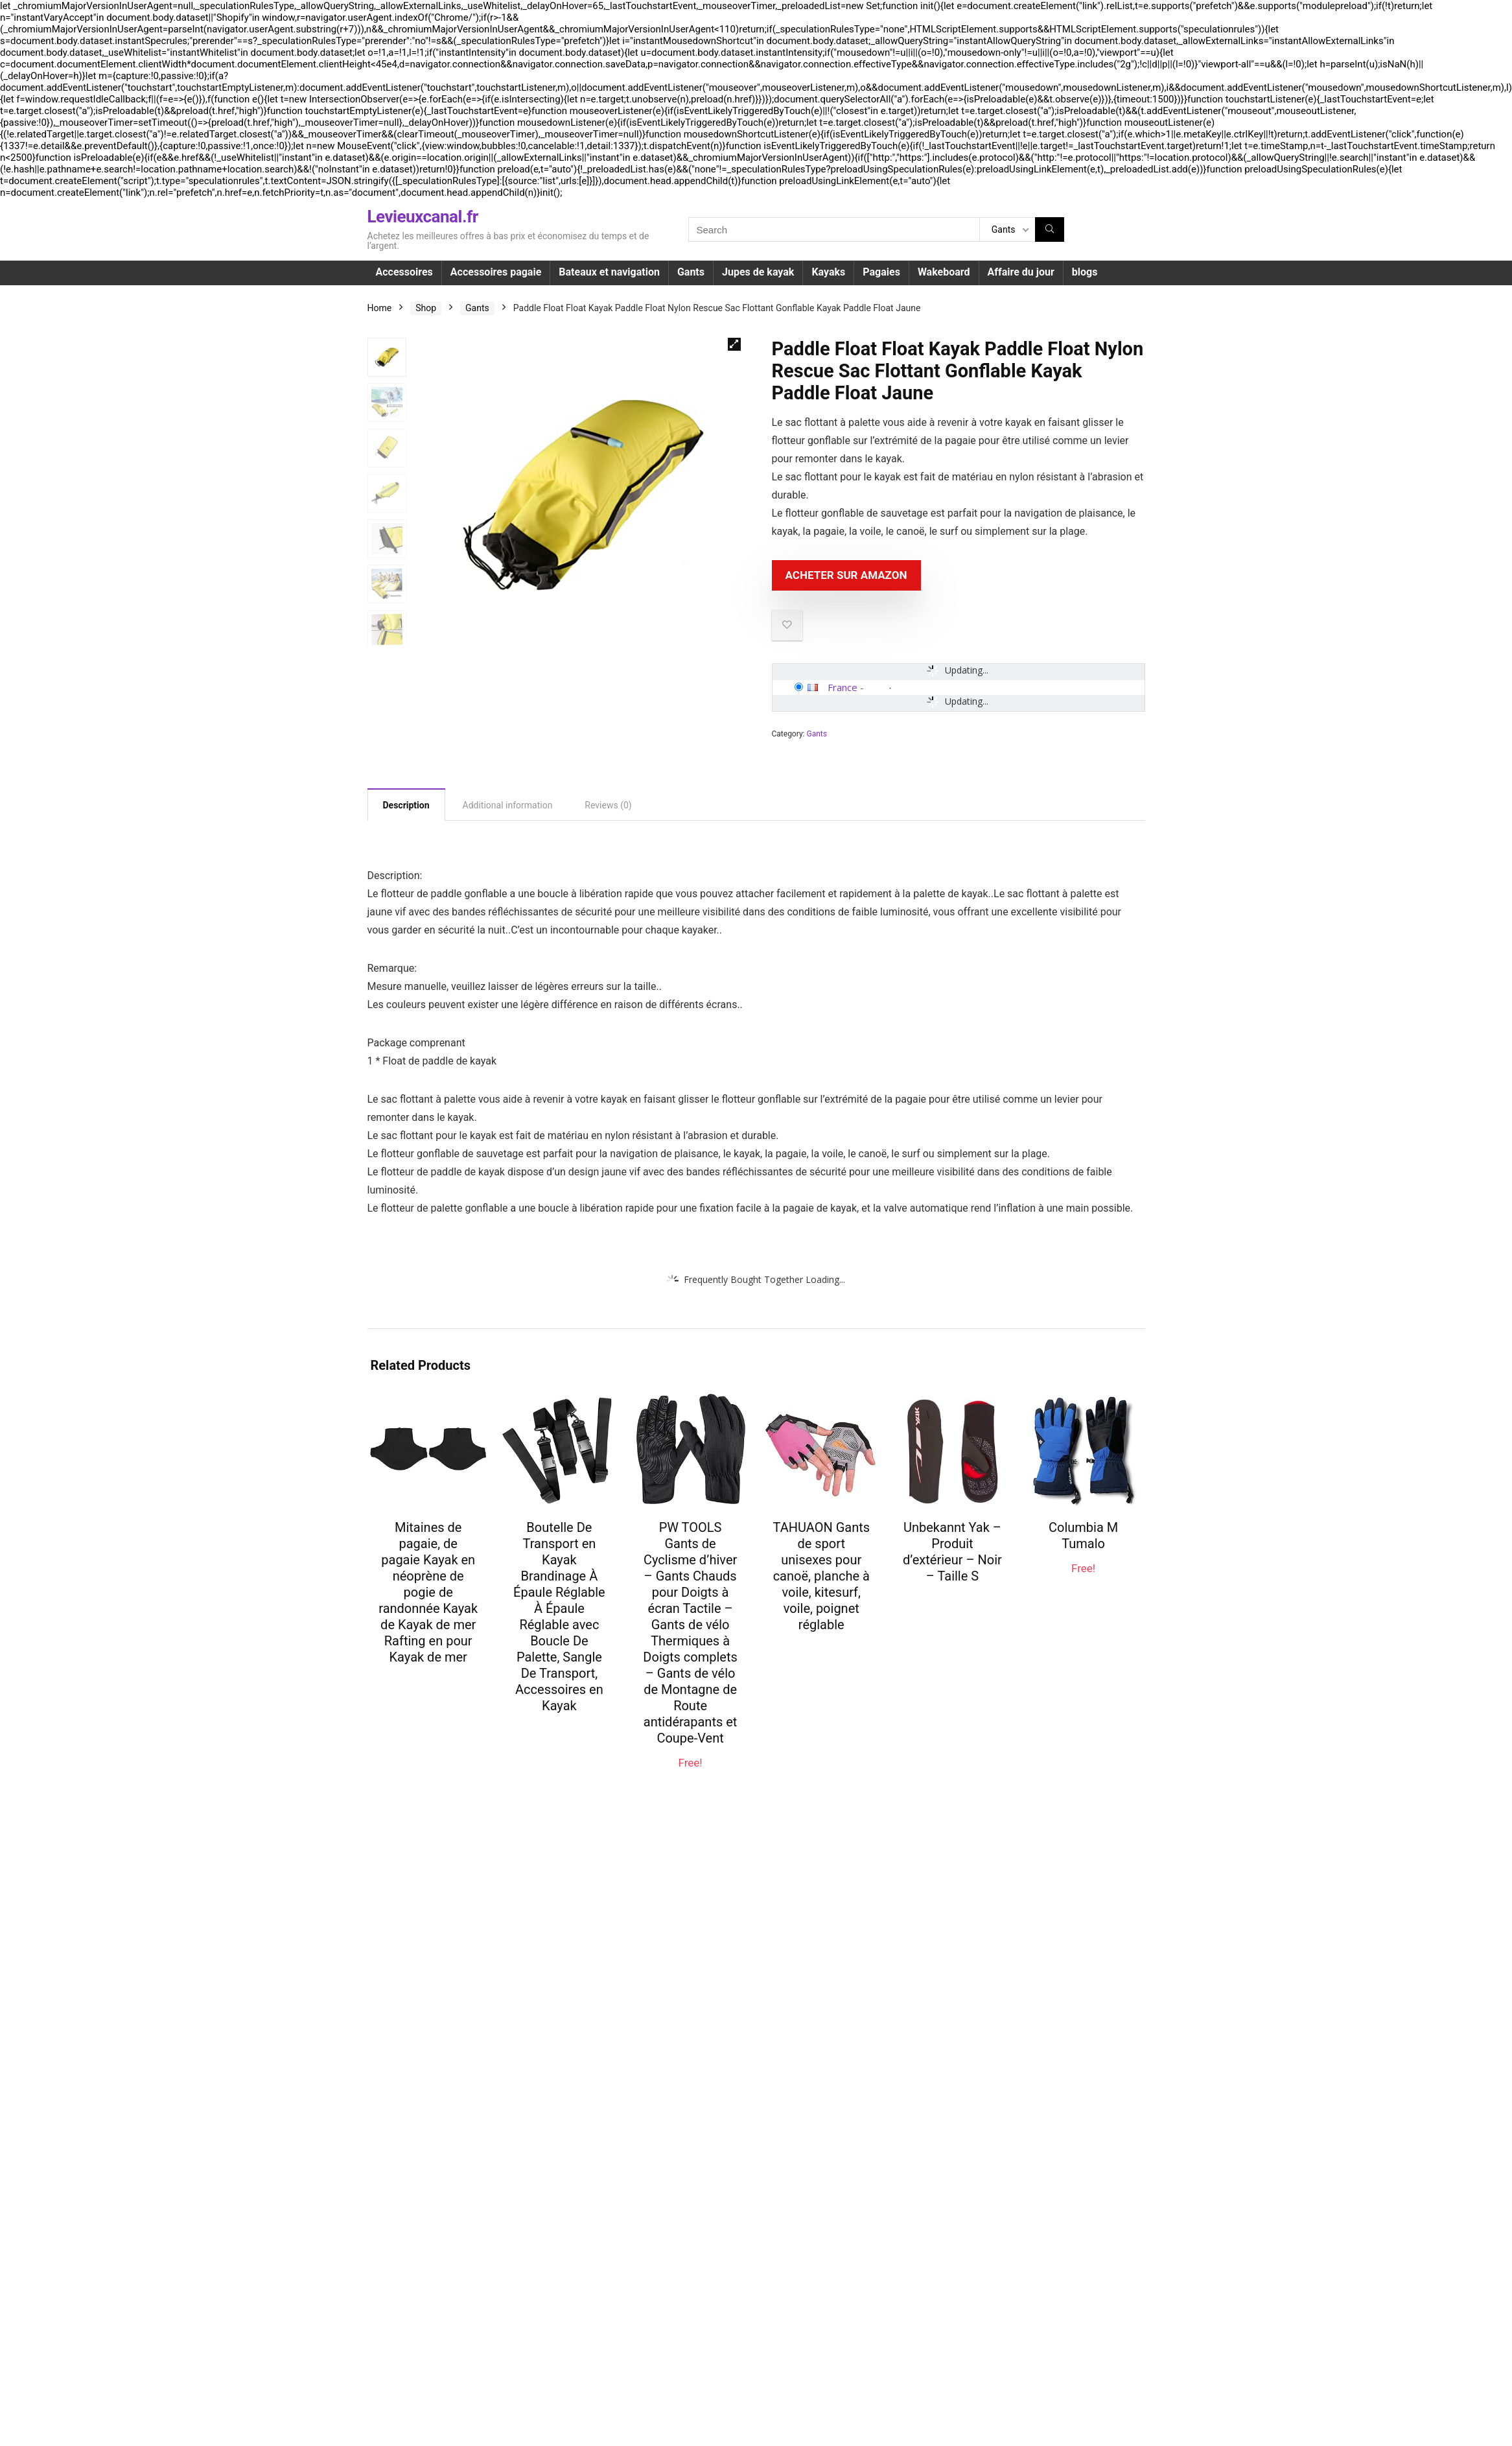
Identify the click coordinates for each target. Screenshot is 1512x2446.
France (842, 687)
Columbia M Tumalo (1083, 1535)
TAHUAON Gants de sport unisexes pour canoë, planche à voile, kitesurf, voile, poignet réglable (821, 1576)
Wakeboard (944, 272)
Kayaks (828, 272)
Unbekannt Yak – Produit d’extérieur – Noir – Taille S (952, 1552)
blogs (1085, 272)
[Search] (1049, 229)
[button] (734, 344)
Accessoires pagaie (495, 272)
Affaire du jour (1021, 272)
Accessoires (404, 272)
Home (379, 308)
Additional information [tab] (508, 805)
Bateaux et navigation (609, 272)
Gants (690, 272)
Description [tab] (406, 805)
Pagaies (881, 272)
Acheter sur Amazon (846, 575)
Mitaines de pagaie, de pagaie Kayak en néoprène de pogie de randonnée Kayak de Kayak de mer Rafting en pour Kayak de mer (428, 1592)
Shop (425, 308)
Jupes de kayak (758, 272)
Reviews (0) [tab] (608, 805)
